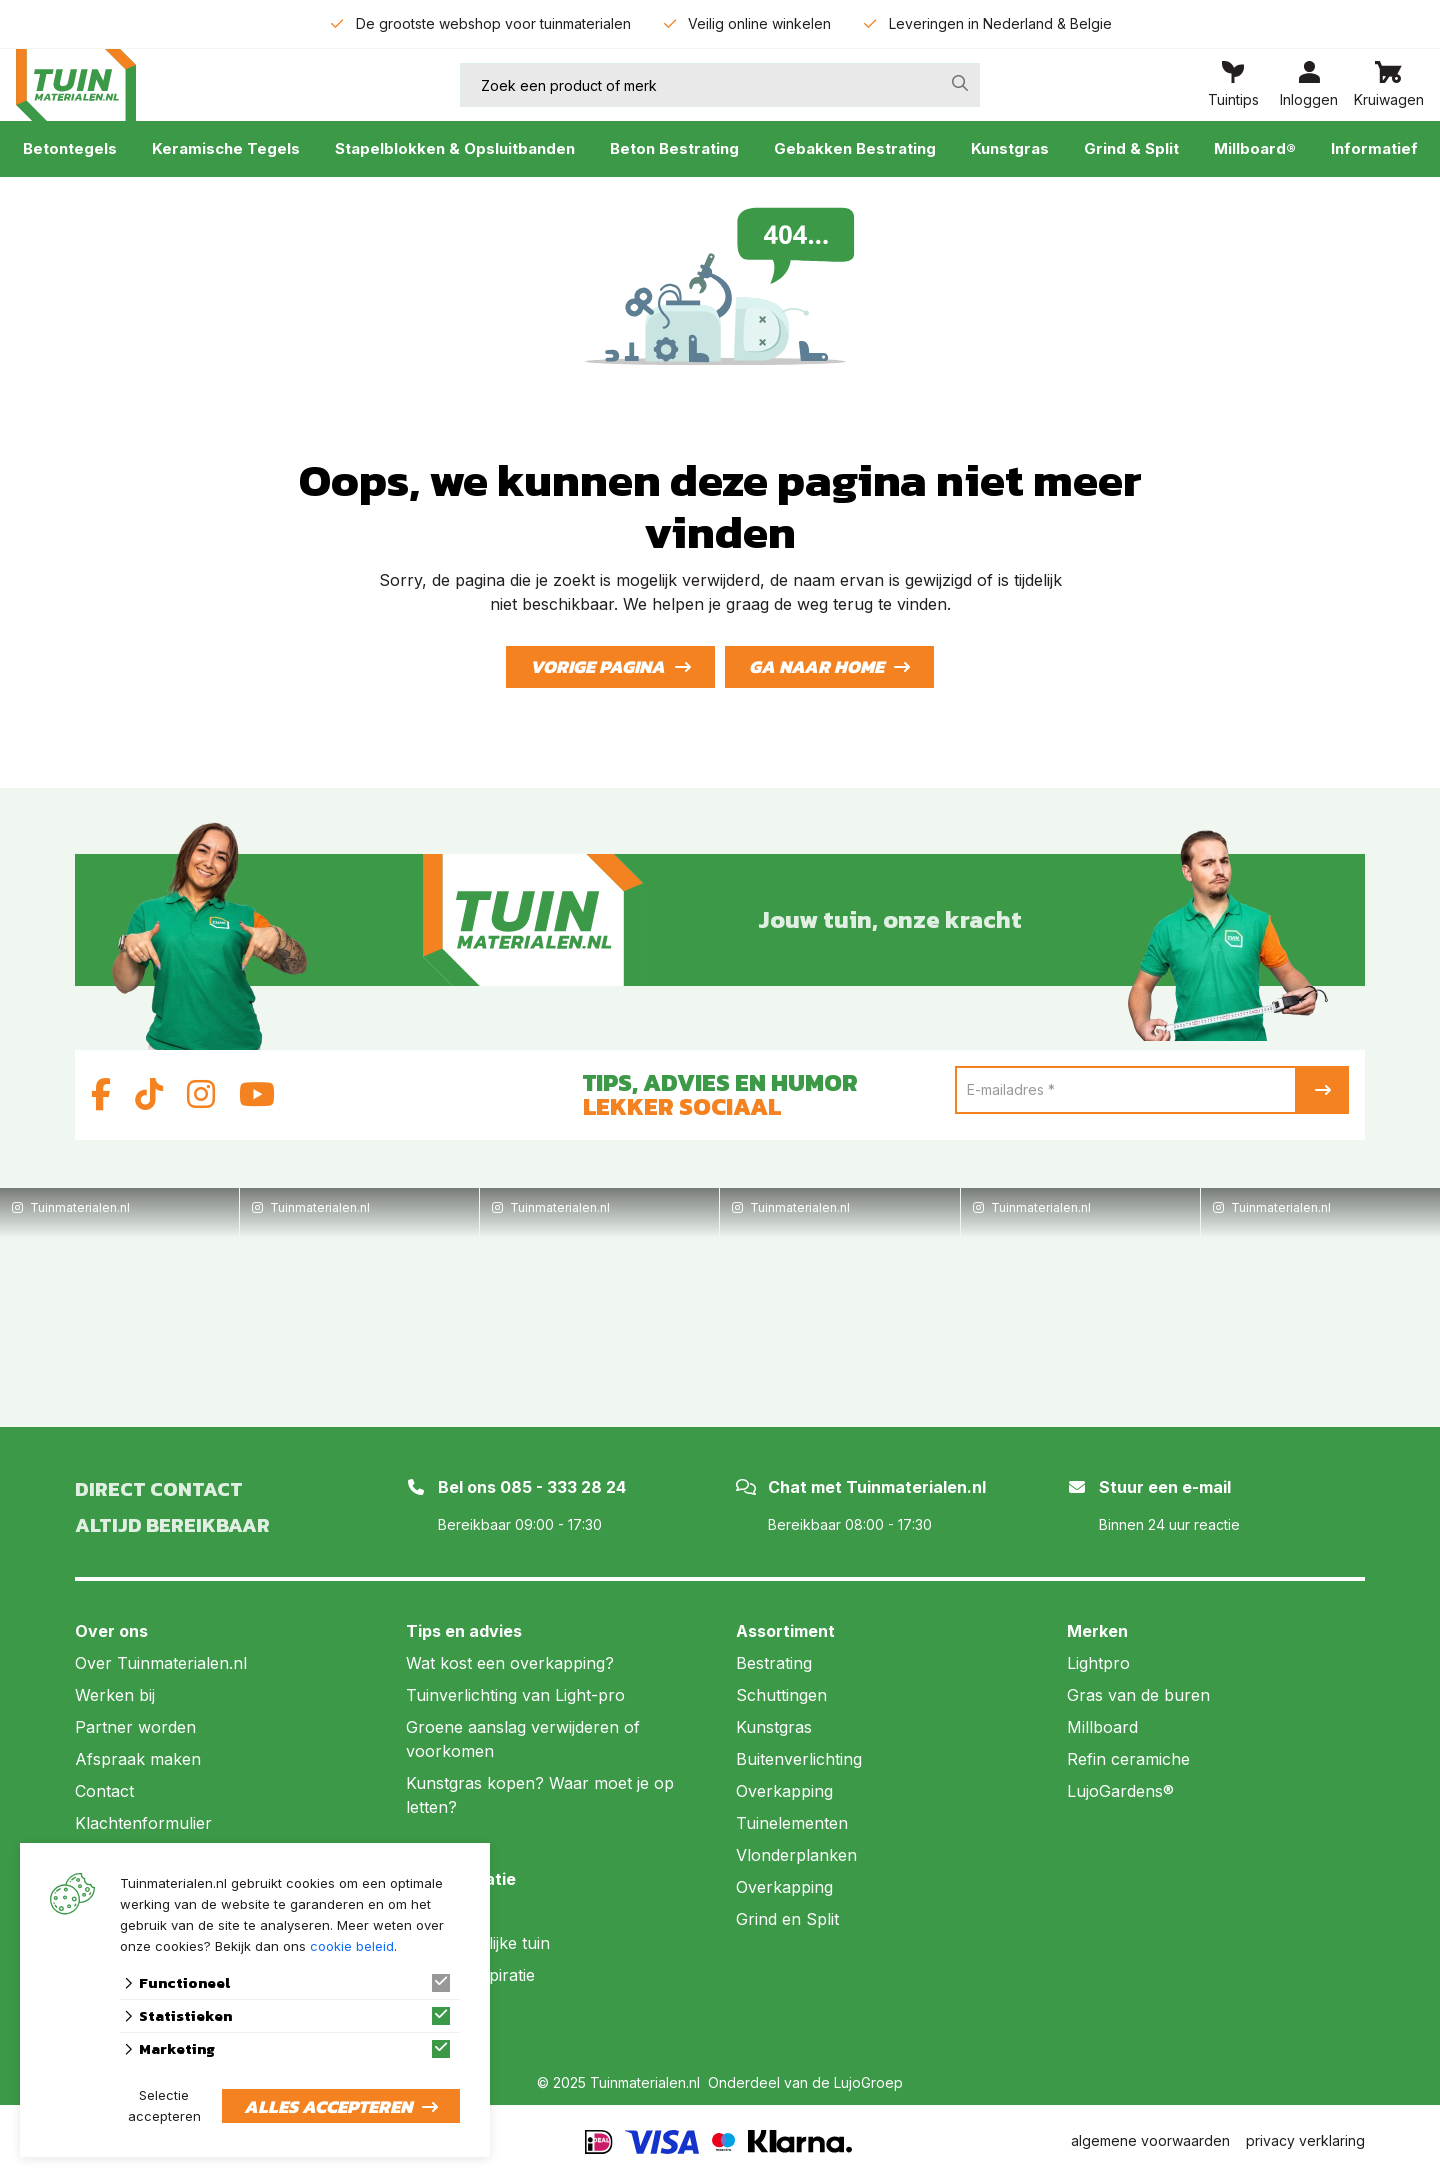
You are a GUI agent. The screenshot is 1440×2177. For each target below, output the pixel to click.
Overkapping (784, 1791)
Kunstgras (1010, 148)
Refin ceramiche (1128, 1759)
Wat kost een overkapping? (510, 1663)
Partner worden (135, 1727)
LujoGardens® (1120, 1791)
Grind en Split (787, 1919)
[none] (960, 83)
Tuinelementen (792, 1823)
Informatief (1374, 148)
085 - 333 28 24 (563, 1487)
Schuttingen (781, 1695)
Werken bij (115, 1695)
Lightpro (1098, 1663)
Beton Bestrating (674, 148)
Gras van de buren (1138, 1695)
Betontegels (70, 148)
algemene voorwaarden (1150, 2140)
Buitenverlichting (799, 1759)
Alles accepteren (328, 2106)
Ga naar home (816, 666)
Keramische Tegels (226, 148)
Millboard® (1255, 148)
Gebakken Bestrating (855, 148)
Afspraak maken (138, 1759)
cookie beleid (352, 1946)
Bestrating (774, 1663)
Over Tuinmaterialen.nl (161, 1663)
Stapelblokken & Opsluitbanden (455, 148)
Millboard (1102, 1727)
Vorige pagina (597, 666)
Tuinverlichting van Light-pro (515, 1695)
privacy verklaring (1305, 2140)
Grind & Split (1131, 148)
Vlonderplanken (796, 1855)
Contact (104, 1791)
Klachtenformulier (143, 1823)
